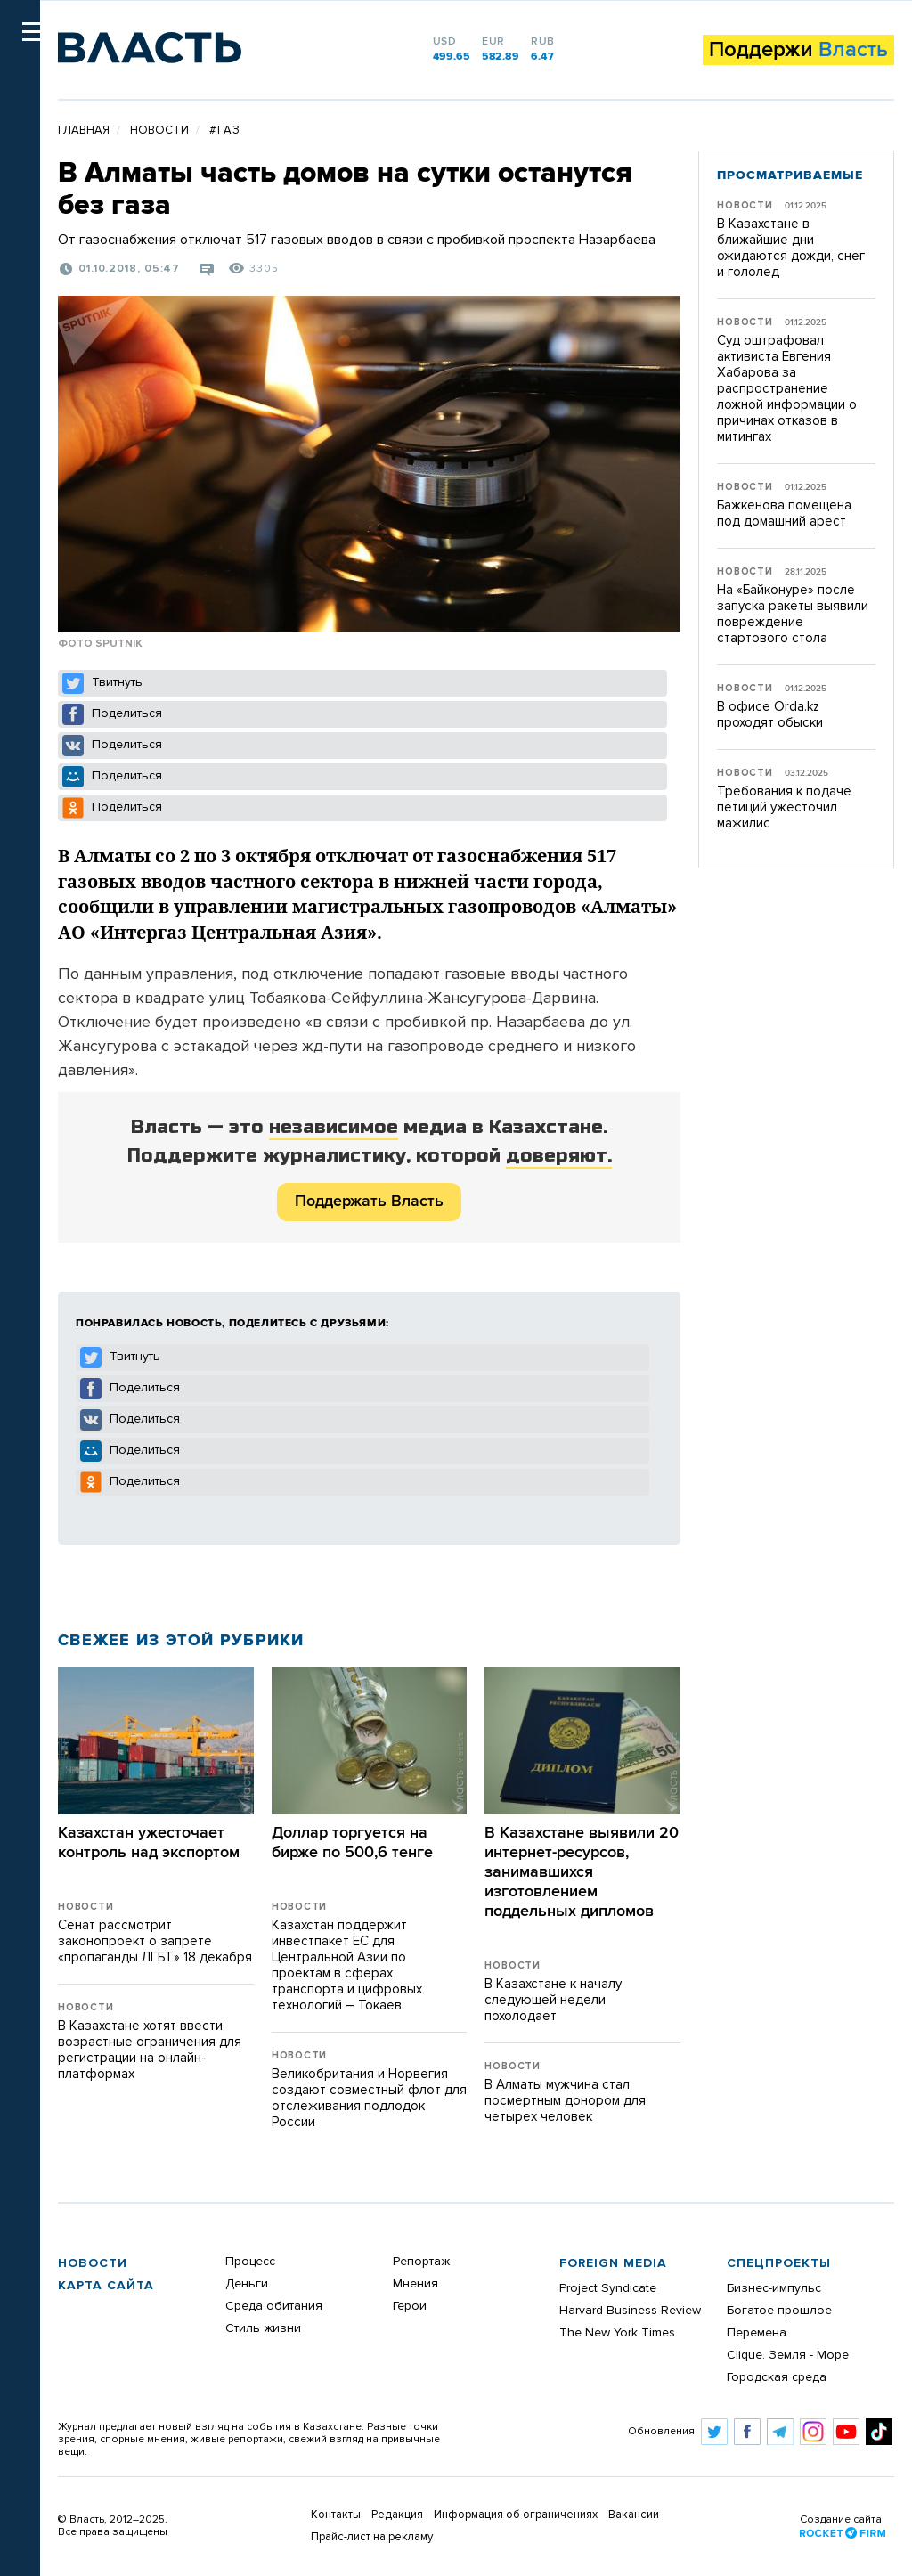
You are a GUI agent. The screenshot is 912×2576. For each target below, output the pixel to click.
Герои (410, 2306)
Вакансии (633, 2515)
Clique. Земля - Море (788, 2355)
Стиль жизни (263, 2328)
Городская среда (776, 2377)
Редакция (397, 2515)
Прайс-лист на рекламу (372, 2537)
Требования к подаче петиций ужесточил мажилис (784, 807)
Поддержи (798, 50)
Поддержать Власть (369, 1202)
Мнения (415, 2284)
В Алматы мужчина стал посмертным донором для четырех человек (565, 2101)
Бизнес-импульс (774, 2288)
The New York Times (617, 2333)
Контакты (336, 2515)
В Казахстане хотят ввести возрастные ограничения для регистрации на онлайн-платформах (149, 2050)
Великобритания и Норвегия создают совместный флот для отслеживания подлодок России (369, 2098)
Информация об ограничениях (516, 2515)
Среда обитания (273, 2306)
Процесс (250, 2261)
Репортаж (421, 2261)
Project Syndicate (607, 2288)
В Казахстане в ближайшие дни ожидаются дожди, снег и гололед (791, 248)
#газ (224, 130)
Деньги (246, 2284)
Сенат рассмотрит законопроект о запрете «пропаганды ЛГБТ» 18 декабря (155, 1941)
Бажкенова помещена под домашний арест (784, 513)
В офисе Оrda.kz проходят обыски (770, 715)
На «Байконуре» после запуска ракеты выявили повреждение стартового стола (792, 614)
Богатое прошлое (779, 2310)
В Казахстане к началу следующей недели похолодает (553, 2000)
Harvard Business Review (630, 2310)
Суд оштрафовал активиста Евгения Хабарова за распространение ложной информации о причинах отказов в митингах (787, 389)
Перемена (756, 2333)
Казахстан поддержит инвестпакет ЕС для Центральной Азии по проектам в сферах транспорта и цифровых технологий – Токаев (347, 1965)
